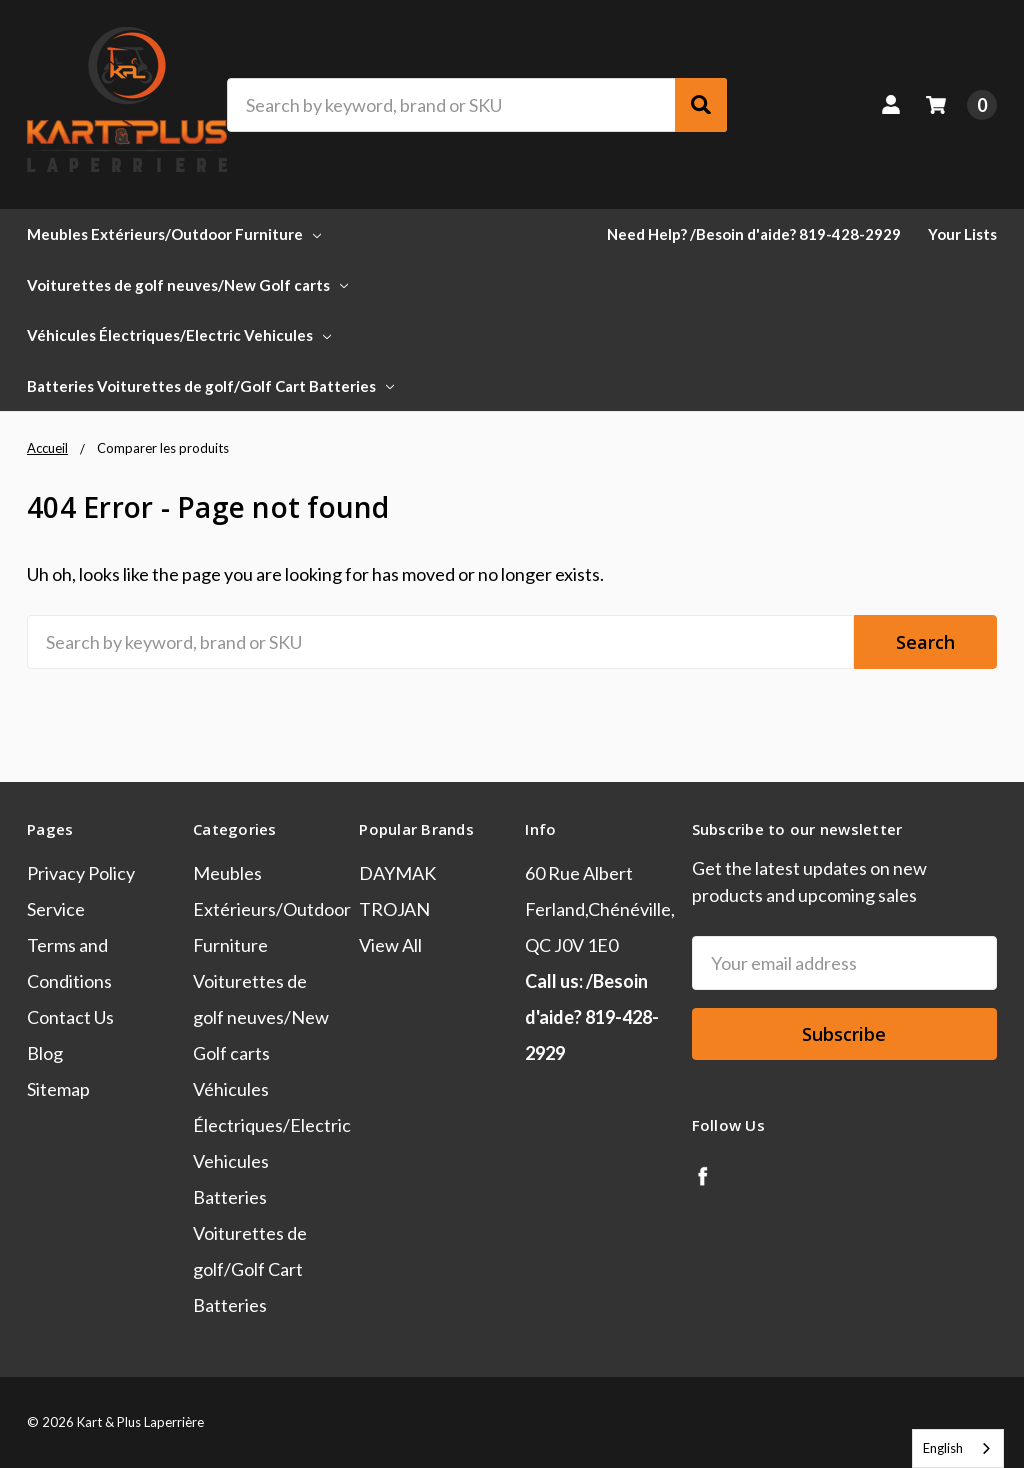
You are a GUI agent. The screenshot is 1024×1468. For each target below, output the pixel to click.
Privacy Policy (81, 873)
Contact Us (70, 1017)
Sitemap (58, 1089)
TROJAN (394, 909)
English (943, 1448)
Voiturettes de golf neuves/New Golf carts (187, 285)
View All (390, 945)
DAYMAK (397, 873)
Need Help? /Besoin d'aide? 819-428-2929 (754, 234)
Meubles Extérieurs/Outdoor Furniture (174, 234)
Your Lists (962, 234)
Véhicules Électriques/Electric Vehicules (179, 335)
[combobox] (958, 1448)
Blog (45, 1053)
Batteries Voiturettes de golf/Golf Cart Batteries (210, 386)
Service (56, 909)
